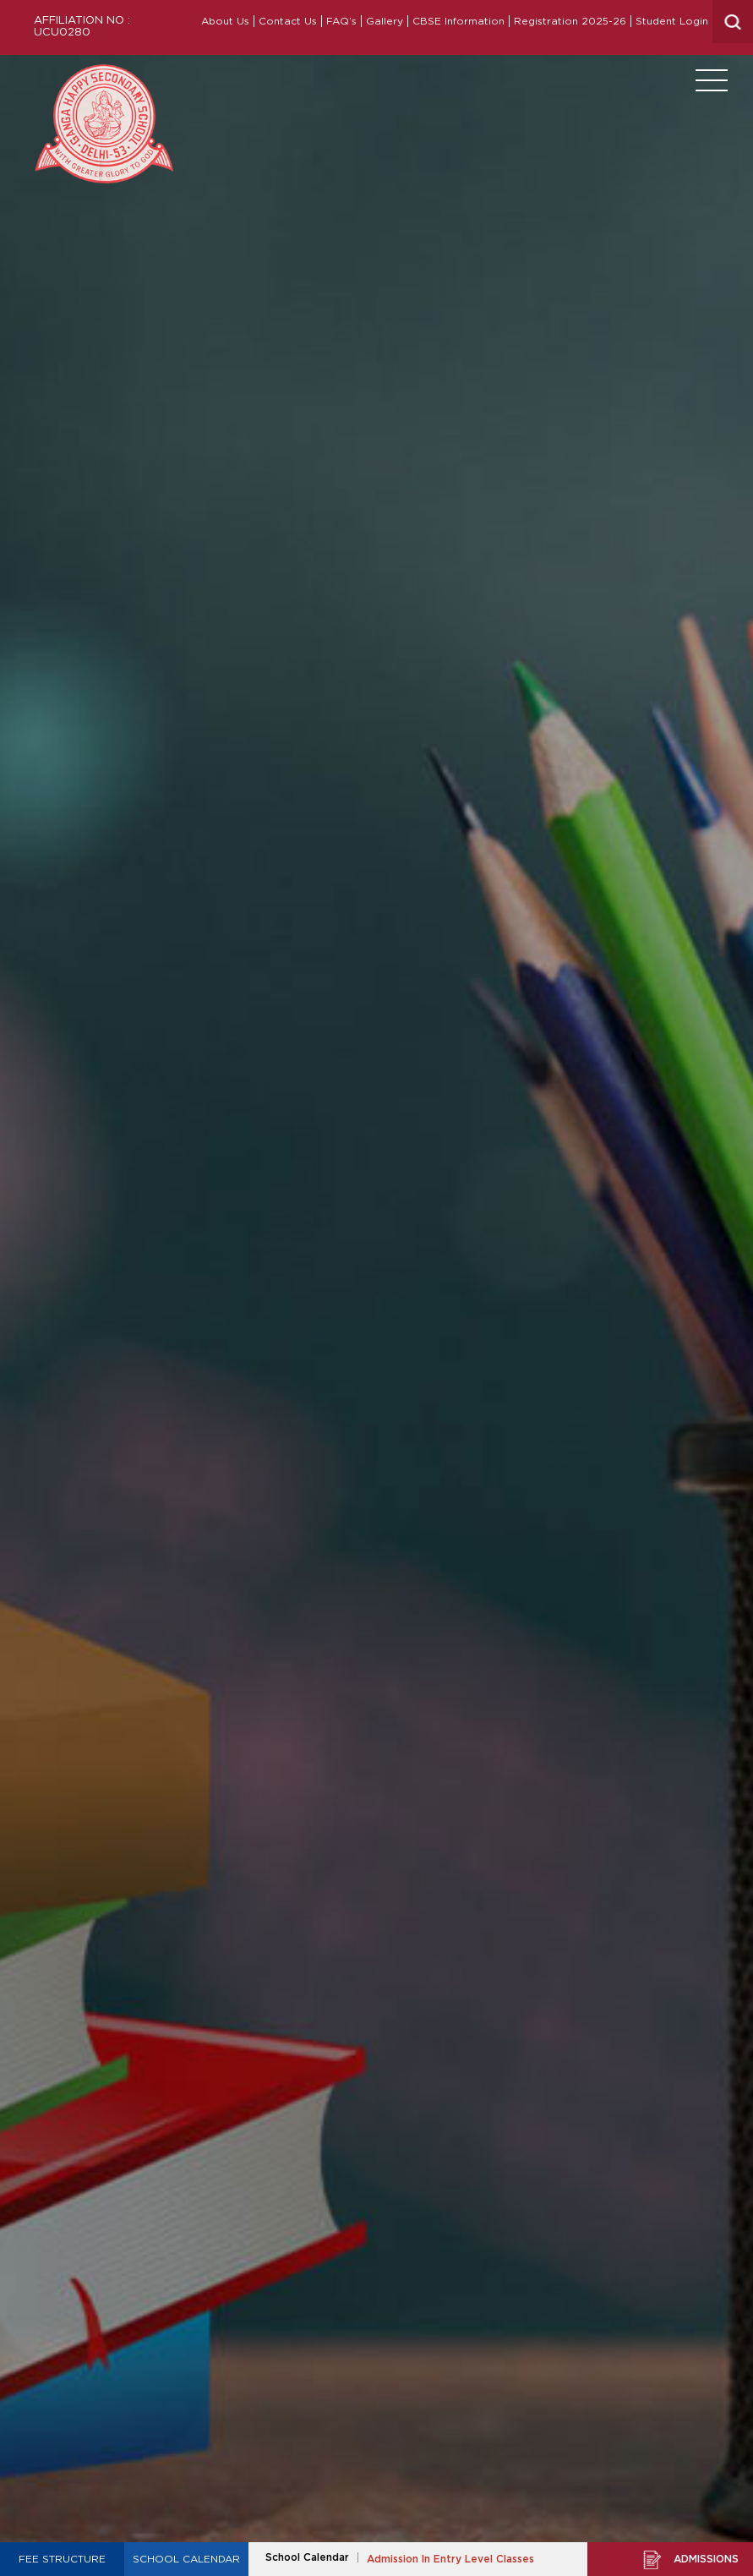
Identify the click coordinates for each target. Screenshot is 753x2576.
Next (738, 1295)
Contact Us (288, 21)
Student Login (672, 21)
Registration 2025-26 (570, 21)
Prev (14, 1295)
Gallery (384, 21)
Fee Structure (62, 2559)
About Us (225, 21)
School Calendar (186, 2559)
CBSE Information (458, 21)
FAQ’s (341, 21)
